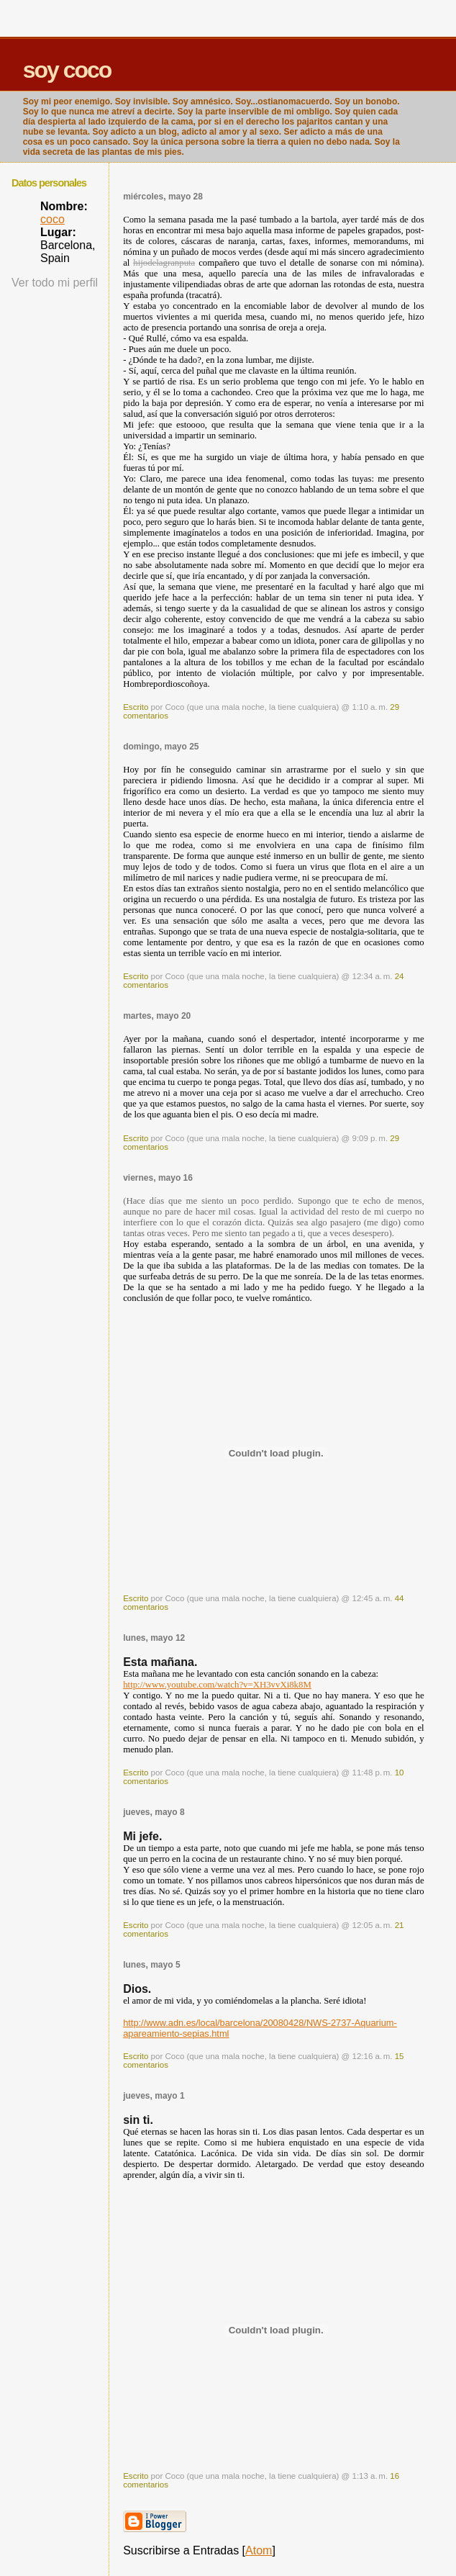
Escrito (135, 707)
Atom (258, 2550)
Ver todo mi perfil (55, 282)
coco (52, 219)
